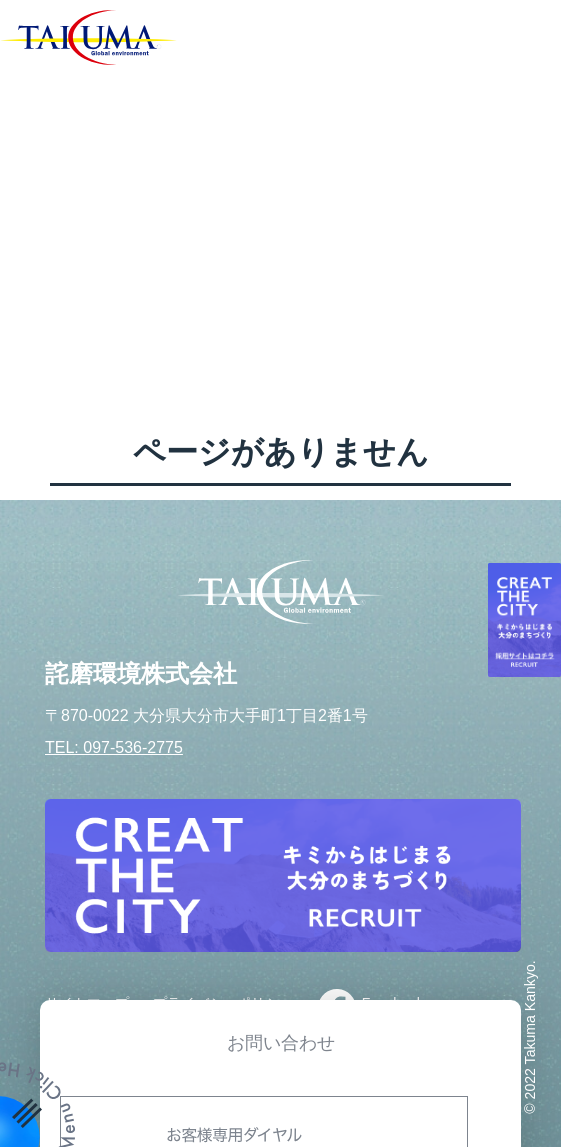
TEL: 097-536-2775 (114, 747)
